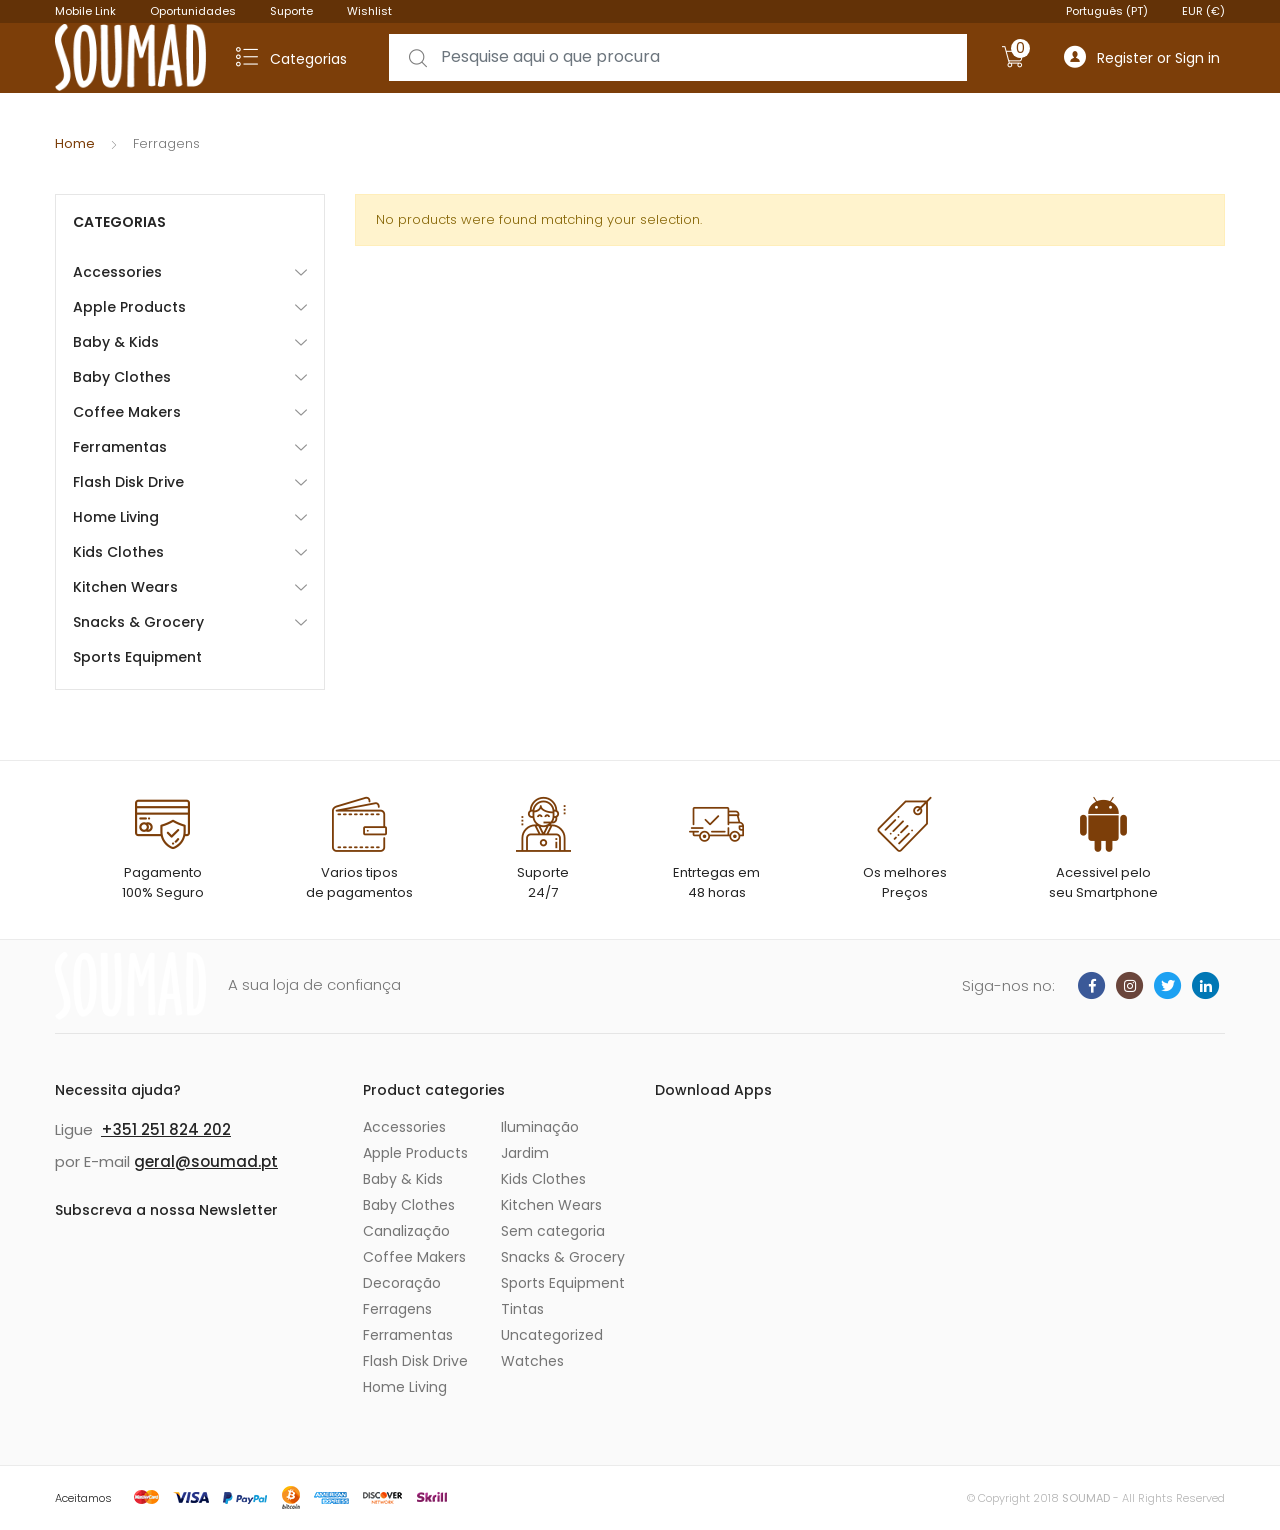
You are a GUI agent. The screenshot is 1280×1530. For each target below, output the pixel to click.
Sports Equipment (137, 657)
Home (75, 143)
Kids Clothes (118, 552)
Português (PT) (1107, 11)
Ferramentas (120, 447)
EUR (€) (1203, 11)
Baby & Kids (116, 342)
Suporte (291, 11)
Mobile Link (85, 11)
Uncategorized (552, 1335)
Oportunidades (193, 11)
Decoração (402, 1283)
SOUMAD (1086, 1498)
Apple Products (129, 307)
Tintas (522, 1309)
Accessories (117, 272)
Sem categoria (553, 1231)
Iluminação (540, 1127)
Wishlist (369, 11)
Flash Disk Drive (128, 482)
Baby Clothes (122, 377)
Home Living (116, 517)
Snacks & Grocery (138, 622)
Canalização (406, 1231)
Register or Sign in (1142, 57)
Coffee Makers (127, 412)
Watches (532, 1361)
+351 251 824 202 (166, 1129)
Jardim (525, 1153)
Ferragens (397, 1309)
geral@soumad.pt (206, 1161)
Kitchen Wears (125, 587)
